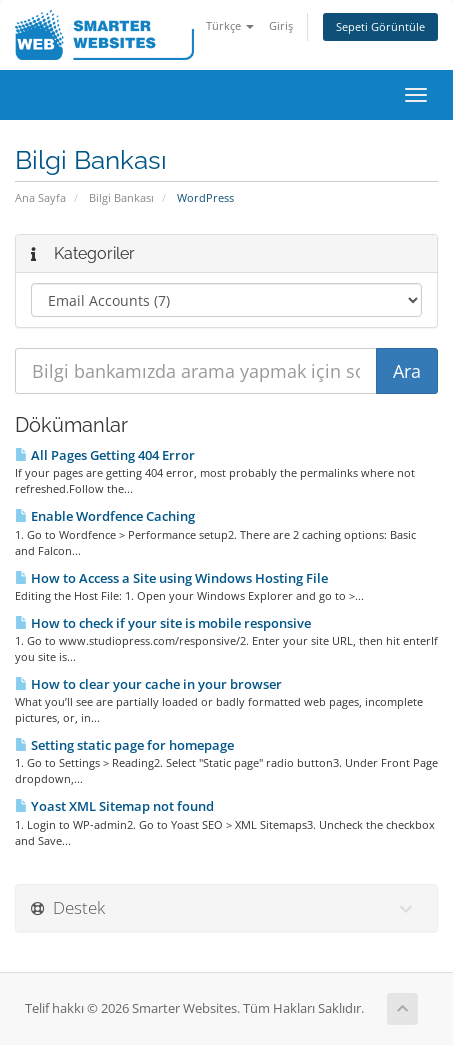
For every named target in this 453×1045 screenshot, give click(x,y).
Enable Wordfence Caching (105, 516)
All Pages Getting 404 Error (105, 455)
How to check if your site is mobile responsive (163, 623)
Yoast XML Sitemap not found (114, 806)
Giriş (281, 25)
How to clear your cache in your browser (148, 684)
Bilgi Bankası (121, 197)
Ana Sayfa (40, 197)
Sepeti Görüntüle (380, 26)
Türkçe (230, 25)
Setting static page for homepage (124, 745)
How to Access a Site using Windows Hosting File (171, 578)
